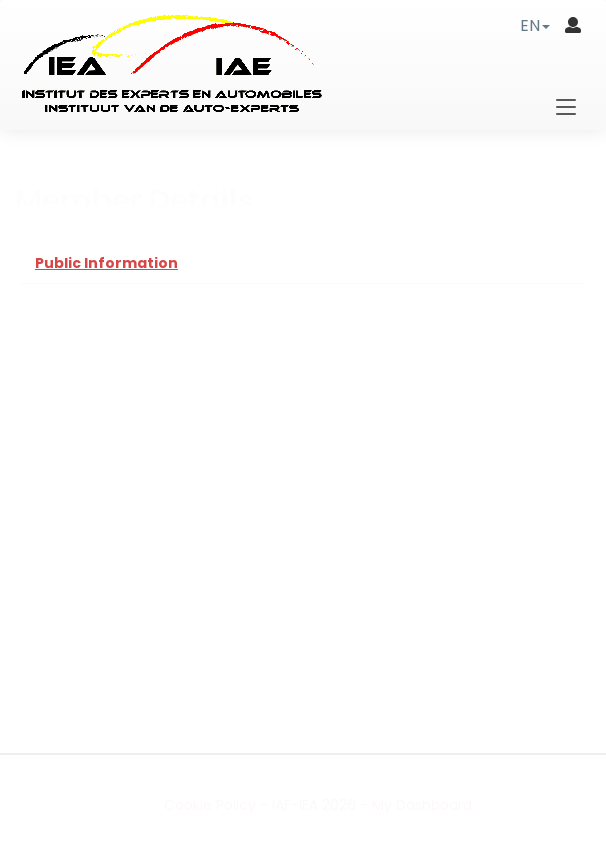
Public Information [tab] (106, 263)
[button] (535, 25)
